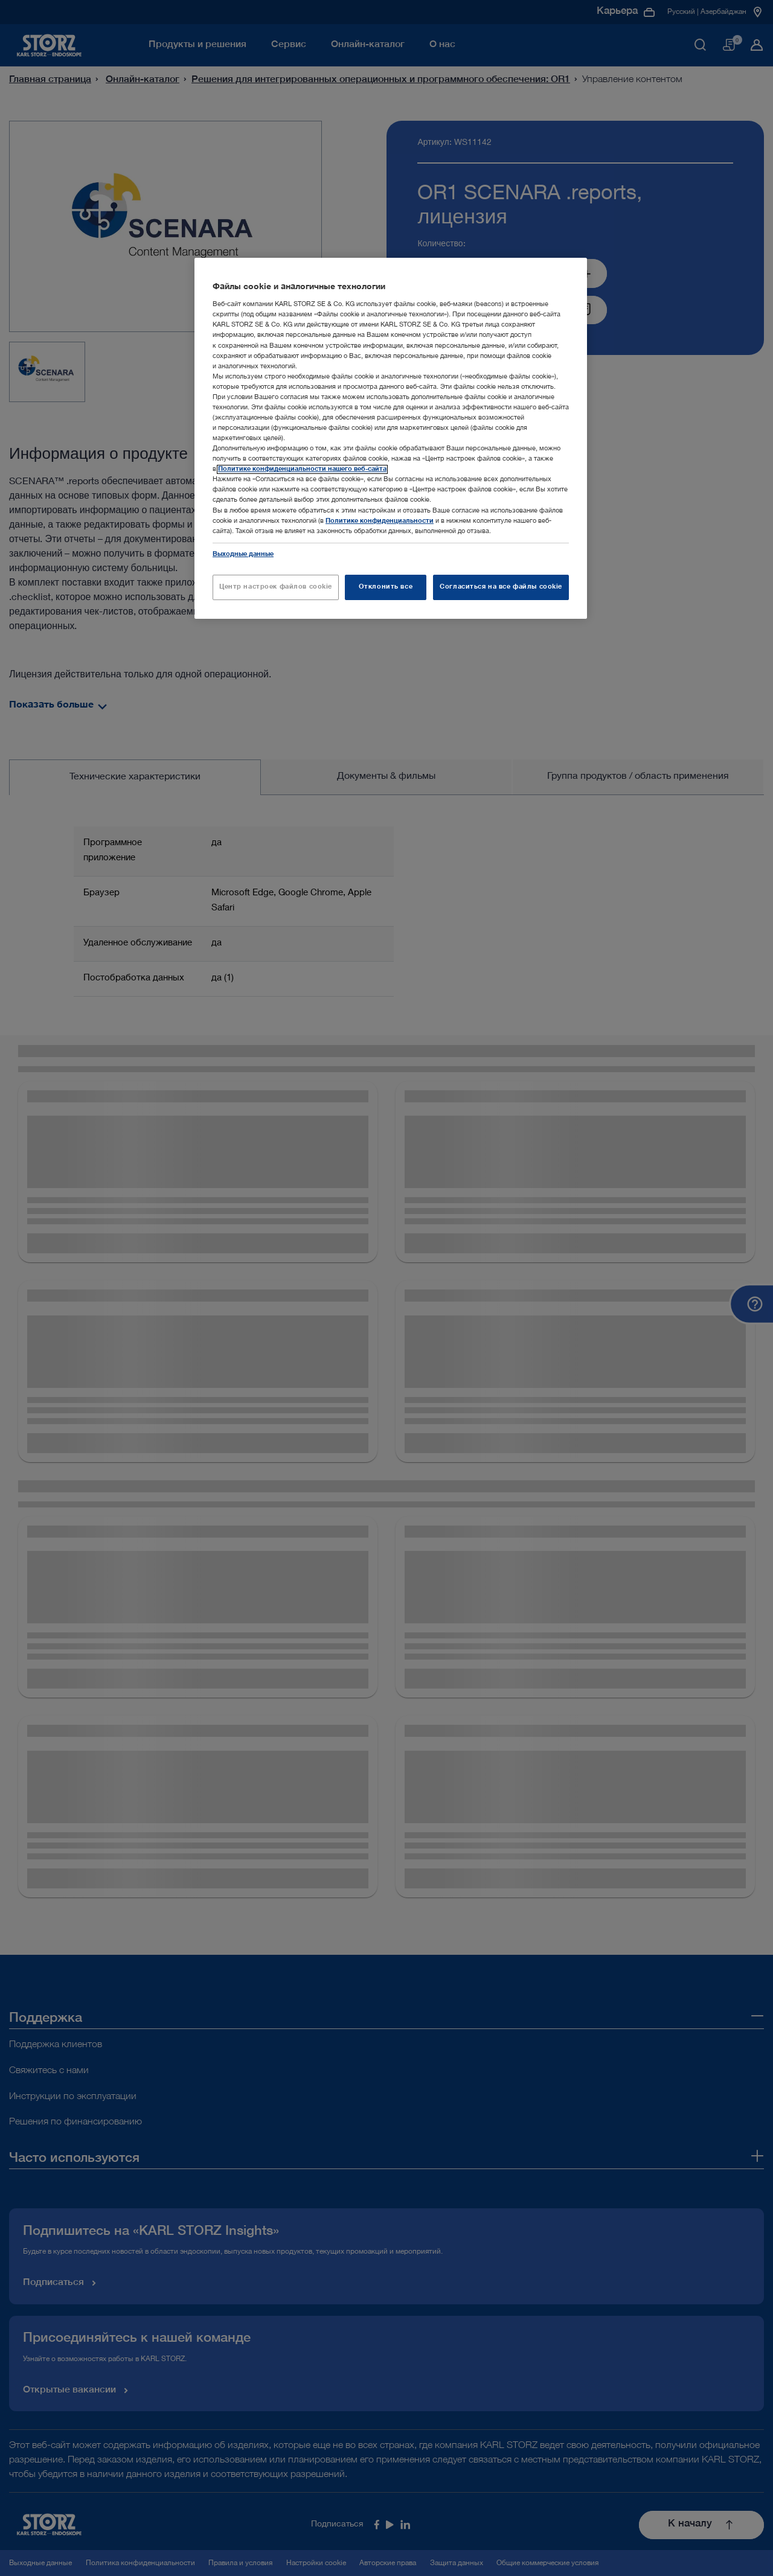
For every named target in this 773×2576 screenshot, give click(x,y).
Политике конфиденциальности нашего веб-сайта (302, 469)
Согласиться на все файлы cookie (501, 587)
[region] (390, 438)
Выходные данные (243, 554)
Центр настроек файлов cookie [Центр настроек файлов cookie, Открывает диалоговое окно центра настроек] (275, 587)
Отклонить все (385, 587)
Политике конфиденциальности (380, 521)
